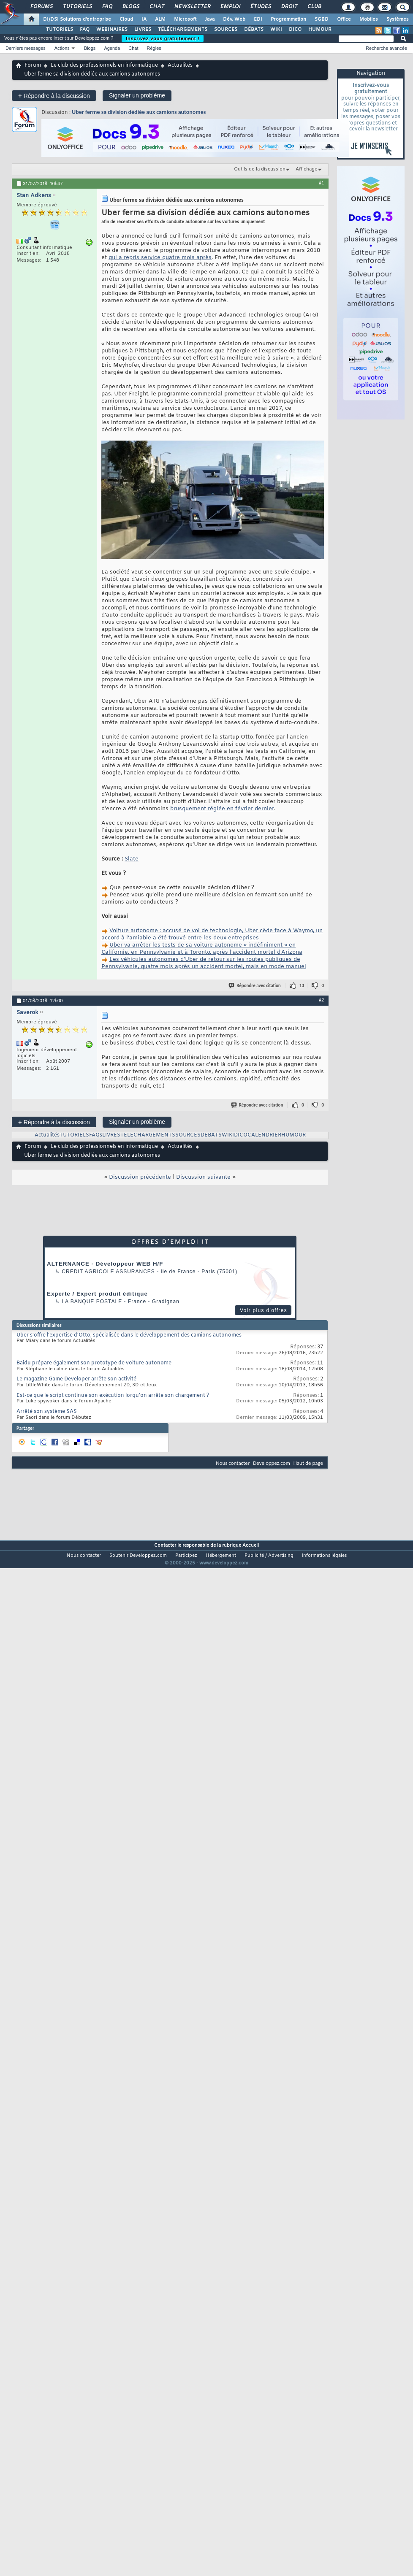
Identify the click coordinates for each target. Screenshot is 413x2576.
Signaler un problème (137, 95)
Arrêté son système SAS (46, 1411)
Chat (156, 6)
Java (210, 19)
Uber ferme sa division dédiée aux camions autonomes (139, 112)
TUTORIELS (59, 29)
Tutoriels (77, 6)
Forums (41, 6)
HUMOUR (319, 29)
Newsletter (192, 6)
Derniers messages (25, 48)
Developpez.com (271, 1463)
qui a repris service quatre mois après (160, 257)
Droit (289, 6)
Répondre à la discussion (54, 95)
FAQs (95, 1135)
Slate (132, 859)
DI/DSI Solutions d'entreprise (77, 19)
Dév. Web (234, 19)
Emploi (230, 6)
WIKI (276, 29)
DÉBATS (254, 29)
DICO (295, 29)
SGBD (322, 19)
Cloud (126, 19)
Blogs (130, 6)
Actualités (180, 65)
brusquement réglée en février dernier (222, 808)
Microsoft (185, 19)
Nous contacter (233, 1463)
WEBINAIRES (112, 29)
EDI (258, 19)
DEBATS (211, 1135)
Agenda (112, 48)
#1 (321, 183)
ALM (160, 19)
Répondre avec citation (255, 985)
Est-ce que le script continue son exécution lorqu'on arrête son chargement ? (112, 1395)
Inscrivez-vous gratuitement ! (162, 38)
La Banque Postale (92, 1301)
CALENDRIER (264, 1135)
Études (260, 6)
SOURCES (225, 29)
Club (313, 6)
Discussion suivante (203, 1177)
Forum (32, 65)
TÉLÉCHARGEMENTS (182, 29)
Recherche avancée (386, 48)
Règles (154, 48)
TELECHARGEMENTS (147, 1135)
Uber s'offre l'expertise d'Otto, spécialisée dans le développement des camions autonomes (129, 1335)
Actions (62, 48)
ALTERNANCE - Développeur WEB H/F (105, 1264)
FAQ (107, 6)
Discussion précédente (140, 1177)
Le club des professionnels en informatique (104, 65)
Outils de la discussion (259, 169)
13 (301, 985)
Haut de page (308, 1463)
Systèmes (397, 19)
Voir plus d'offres (263, 1310)
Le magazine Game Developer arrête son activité (76, 1379)
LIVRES (142, 29)
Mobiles (368, 19)
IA (144, 19)
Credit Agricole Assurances (108, 1271)
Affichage (307, 169)
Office (344, 19)
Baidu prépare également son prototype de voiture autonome (93, 1363)
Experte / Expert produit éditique (97, 1294)
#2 (321, 1000)
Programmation (288, 19)
